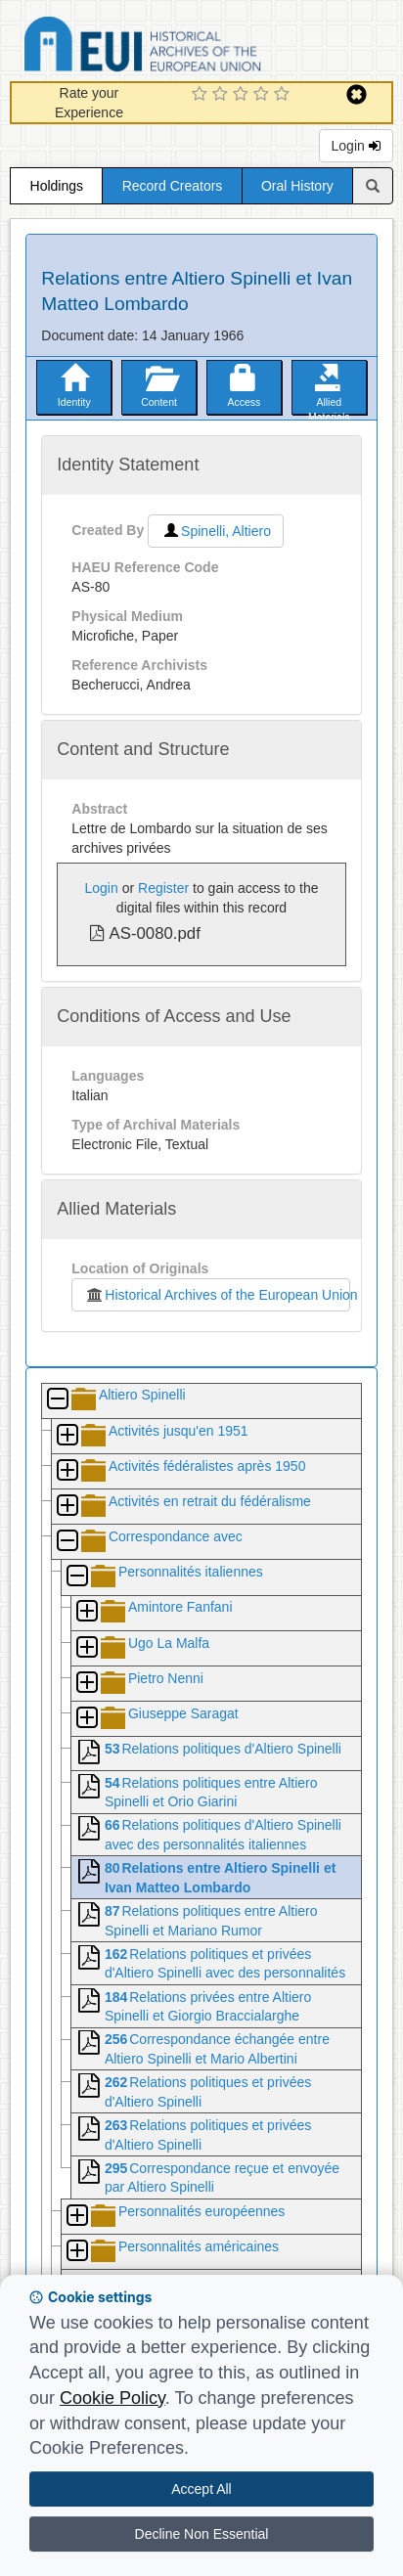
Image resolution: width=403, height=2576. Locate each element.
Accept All (201, 2489)
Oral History (297, 186)
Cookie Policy (112, 2398)
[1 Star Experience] (202, 95)
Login (356, 146)
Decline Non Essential (202, 2534)
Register (163, 888)
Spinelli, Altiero (215, 531)
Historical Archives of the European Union (216, 1295)
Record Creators (172, 186)
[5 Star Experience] (284, 95)
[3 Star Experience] (243, 95)
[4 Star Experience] (263, 95)
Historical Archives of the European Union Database (197, 47)
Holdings (56, 186)
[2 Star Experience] (222, 95)
